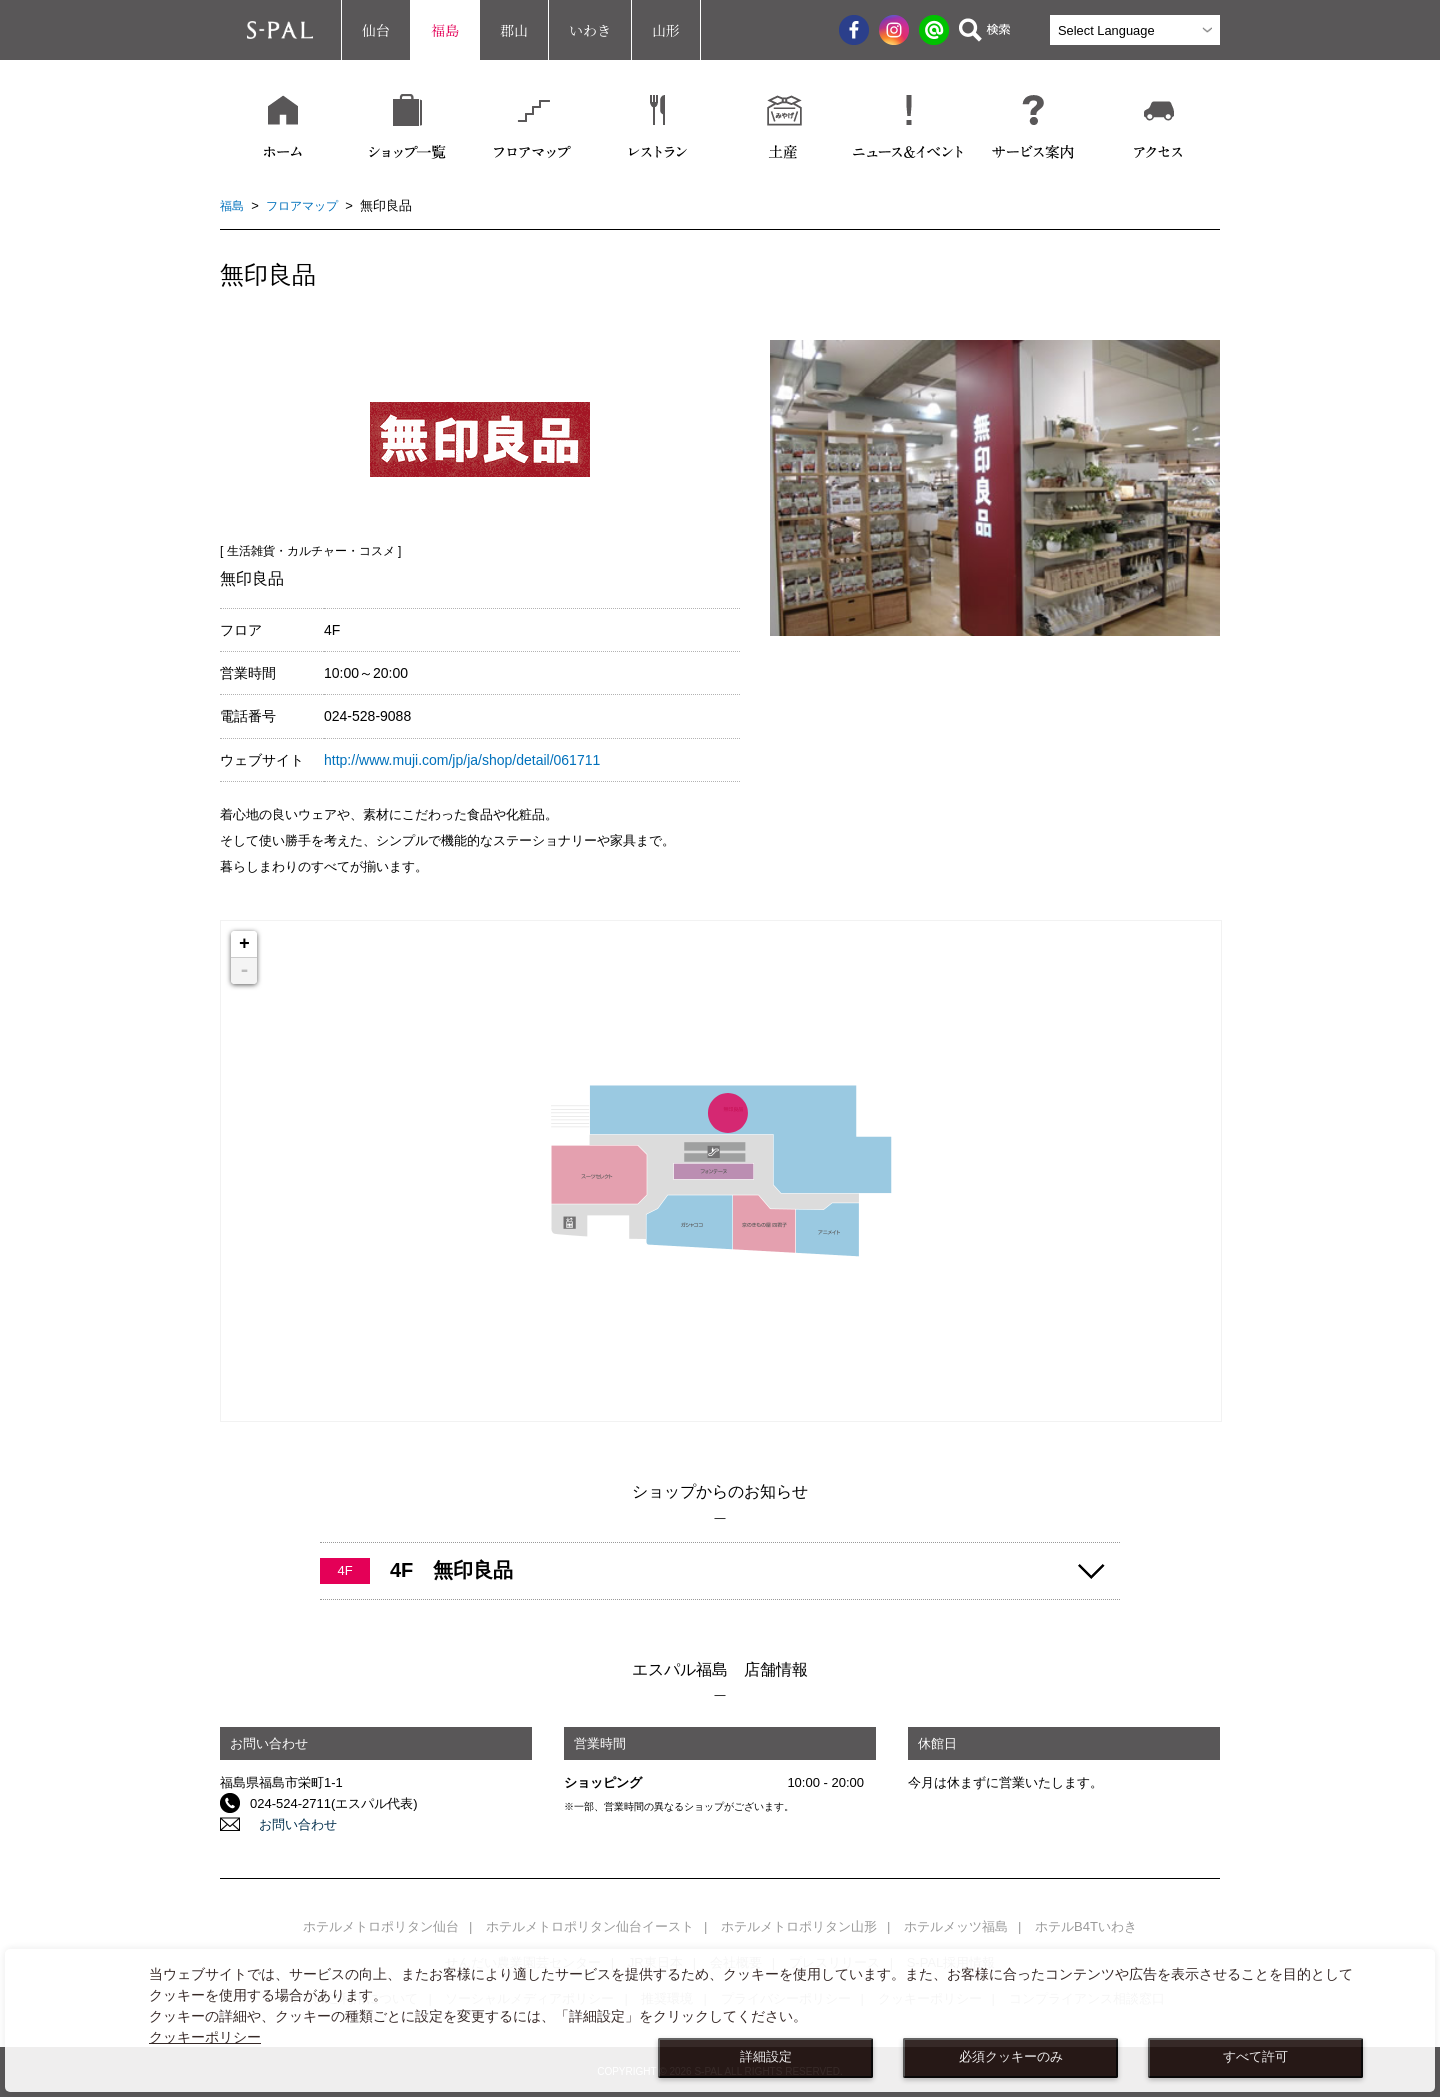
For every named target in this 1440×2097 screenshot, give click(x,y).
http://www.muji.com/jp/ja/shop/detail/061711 (462, 760)
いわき (590, 30)
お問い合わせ (289, 1824)
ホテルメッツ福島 (956, 1926)
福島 (445, 30)
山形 (666, 30)
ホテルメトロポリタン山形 (799, 1926)
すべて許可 (1255, 2057)
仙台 (376, 30)
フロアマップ (307, 205)
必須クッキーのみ (1011, 2057)
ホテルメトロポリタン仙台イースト (590, 1926)
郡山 (514, 30)
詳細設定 (766, 2057)
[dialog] (720, 2020)
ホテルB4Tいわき (1086, 1926)
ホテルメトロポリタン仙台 (381, 1926)
